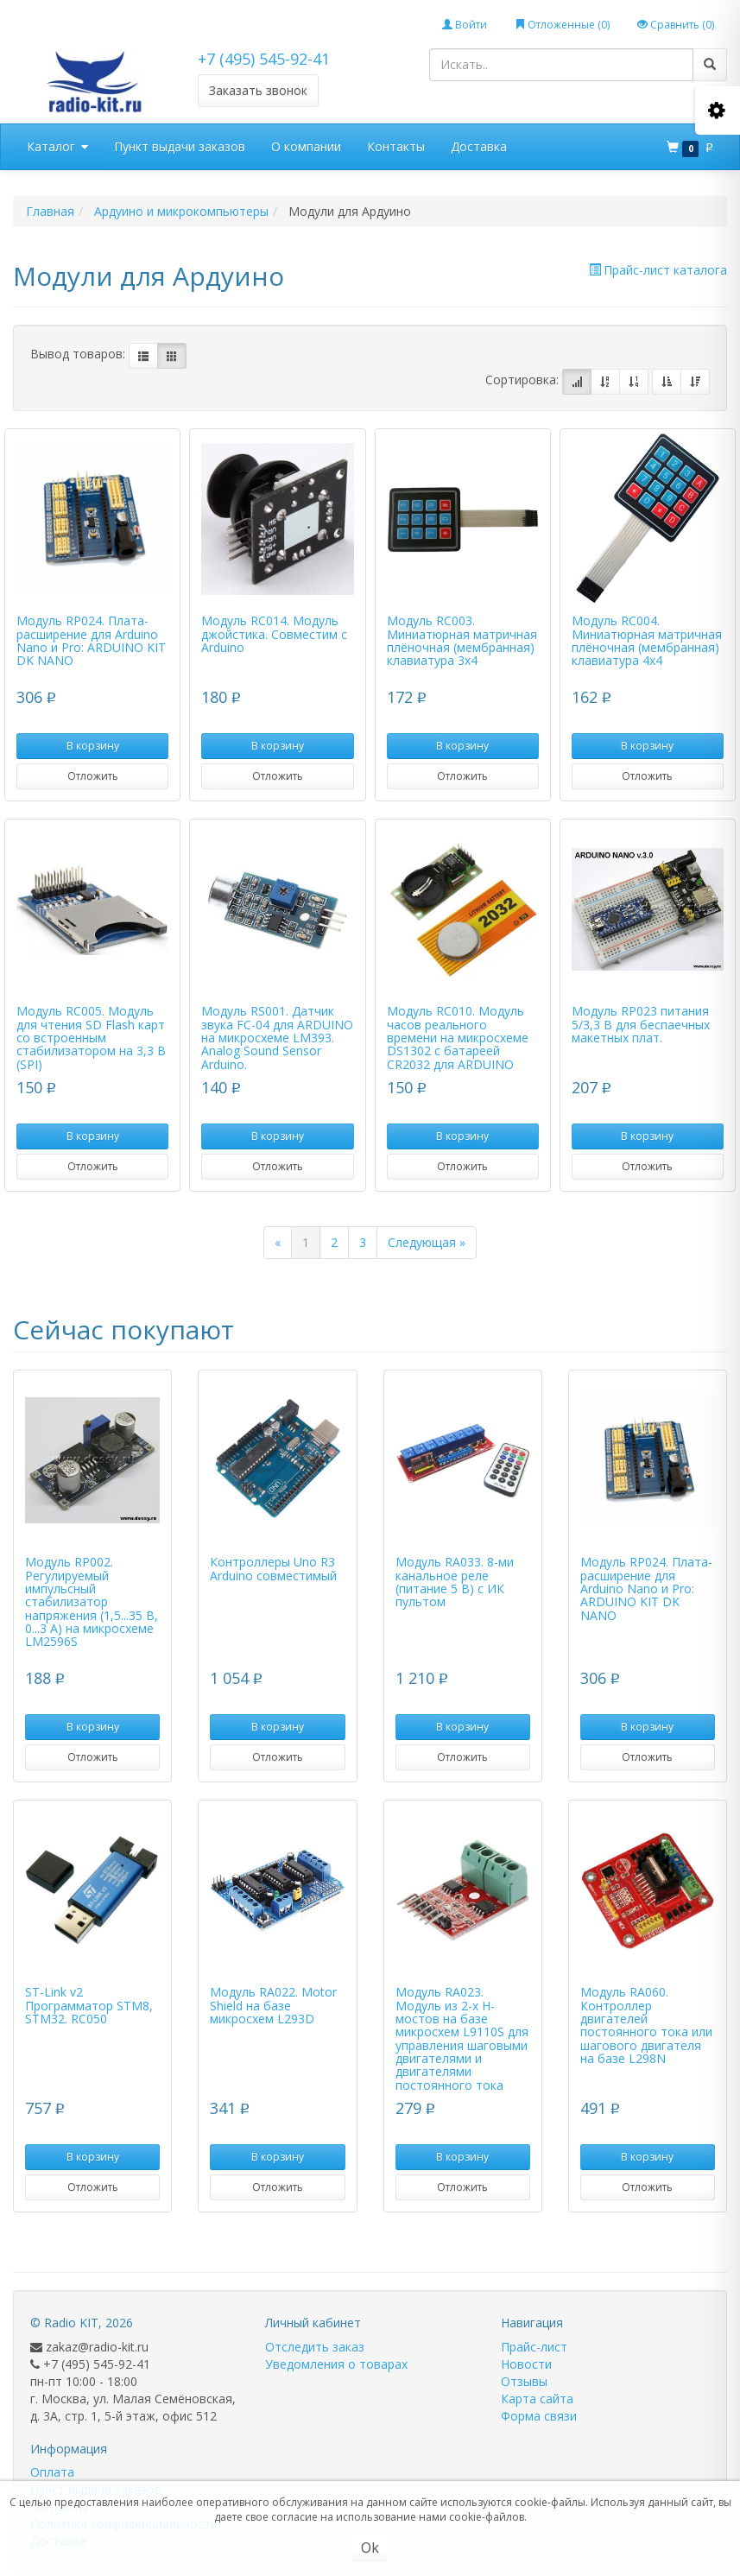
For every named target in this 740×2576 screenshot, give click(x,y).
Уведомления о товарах (336, 2364)
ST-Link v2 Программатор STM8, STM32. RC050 (89, 2005)
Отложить (92, 776)
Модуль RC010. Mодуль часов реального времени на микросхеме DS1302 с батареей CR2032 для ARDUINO (457, 1038)
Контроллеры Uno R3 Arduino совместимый (273, 1568)
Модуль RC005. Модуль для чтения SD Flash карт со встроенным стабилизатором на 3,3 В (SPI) (91, 1038)
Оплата (52, 2472)
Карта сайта (537, 2398)
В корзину (92, 745)
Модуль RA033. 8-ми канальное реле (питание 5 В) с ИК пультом (454, 1582)
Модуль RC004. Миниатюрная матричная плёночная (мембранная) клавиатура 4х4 (647, 640)
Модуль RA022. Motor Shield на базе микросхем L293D (273, 2005)
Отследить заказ (314, 2347)
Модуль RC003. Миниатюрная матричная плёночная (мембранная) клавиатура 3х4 (462, 640)
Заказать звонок (258, 90)
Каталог (57, 147)
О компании (306, 146)
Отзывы (524, 2381)
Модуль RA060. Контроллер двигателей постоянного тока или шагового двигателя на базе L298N (646, 2025)
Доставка (479, 146)
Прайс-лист (534, 2347)
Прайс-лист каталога (658, 270)
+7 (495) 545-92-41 (264, 58)
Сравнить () (675, 24)
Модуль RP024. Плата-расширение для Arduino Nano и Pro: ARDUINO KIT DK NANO (91, 640)
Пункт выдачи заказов (179, 146)
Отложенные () (562, 24)
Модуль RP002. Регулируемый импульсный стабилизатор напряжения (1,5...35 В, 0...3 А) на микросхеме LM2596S (91, 1601)
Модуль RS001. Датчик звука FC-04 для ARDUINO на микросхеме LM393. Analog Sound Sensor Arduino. (277, 1038)
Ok (370, 2547)
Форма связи (539, 2416)
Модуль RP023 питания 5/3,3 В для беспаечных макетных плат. (641, 1024)
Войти (464, 24)
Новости (526, 2364)
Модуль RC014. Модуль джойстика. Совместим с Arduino (274, 633)
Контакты (396, 146)
